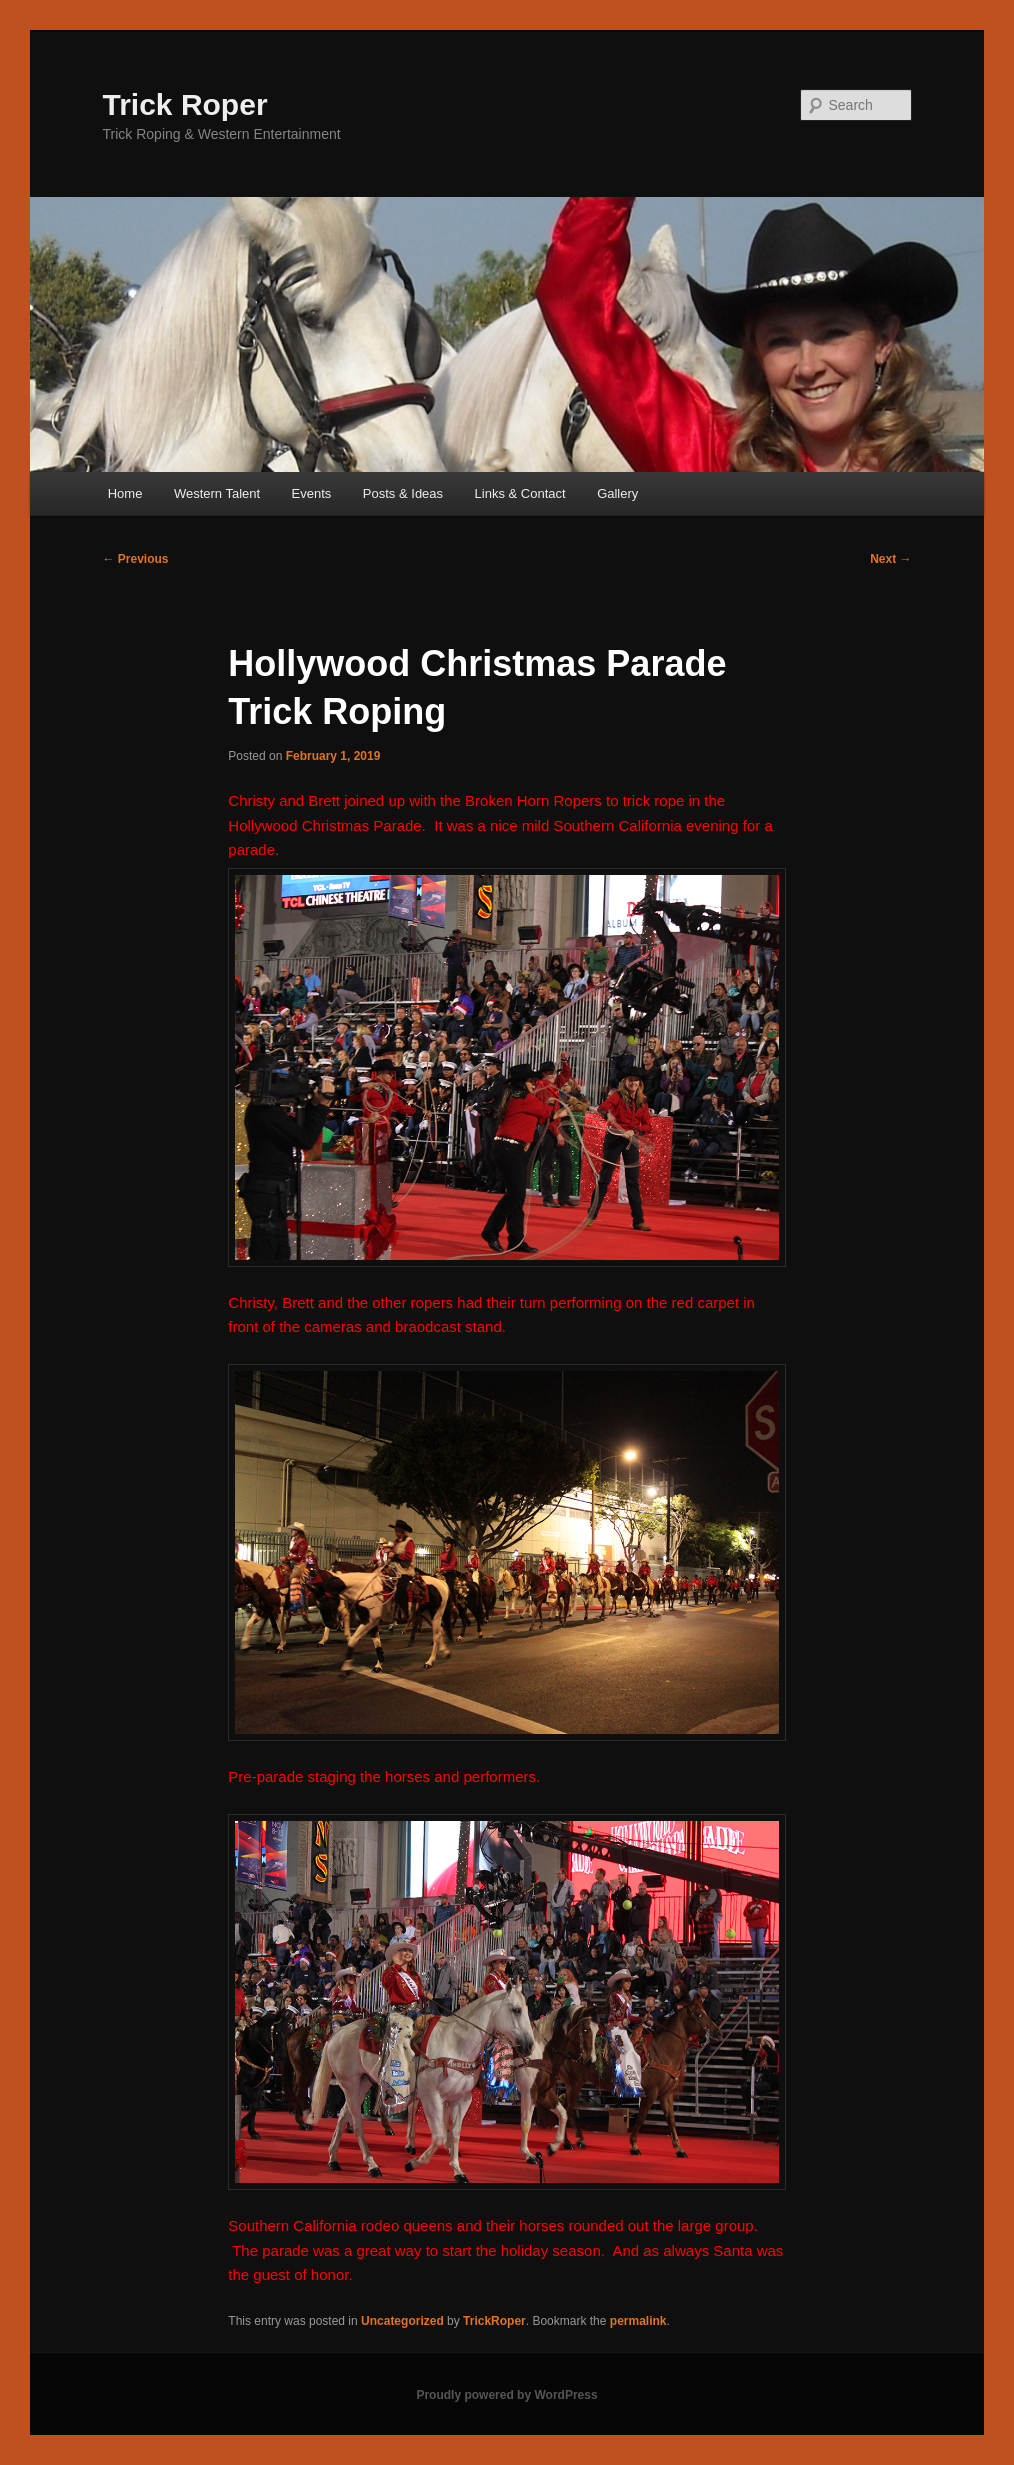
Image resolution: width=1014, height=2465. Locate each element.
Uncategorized (402, 2321)
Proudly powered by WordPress (506, 2395)
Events (312, 493)
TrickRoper (494, 2321)
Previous (136, 559)
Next (890, 559)
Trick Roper (185, 104)
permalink (638, 2321)
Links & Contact (520, 493)
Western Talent (217, 493)
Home (125, 493)
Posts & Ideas (403, 493)
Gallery (617, 493)
